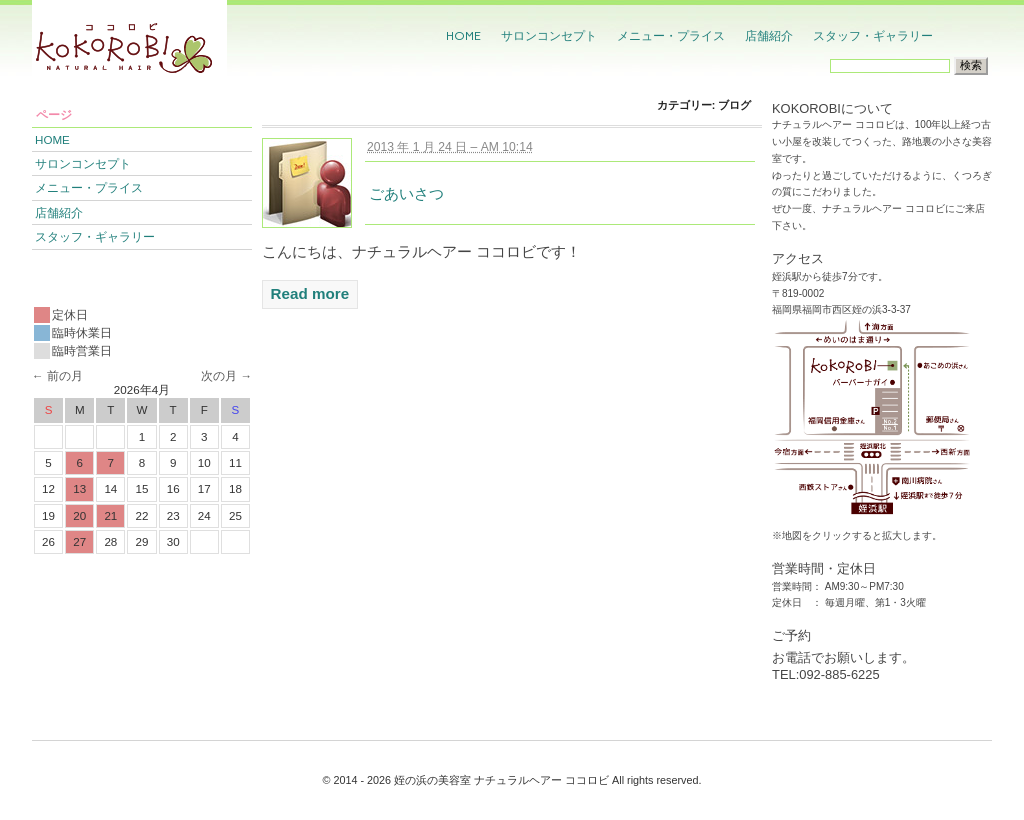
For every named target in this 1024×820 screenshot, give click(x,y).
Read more (310, 293)
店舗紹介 (769, 35)
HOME (463, 35)
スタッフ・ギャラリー (873, 35)
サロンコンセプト (549, 35)
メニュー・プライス (671, 35)
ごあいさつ (406, 193)
